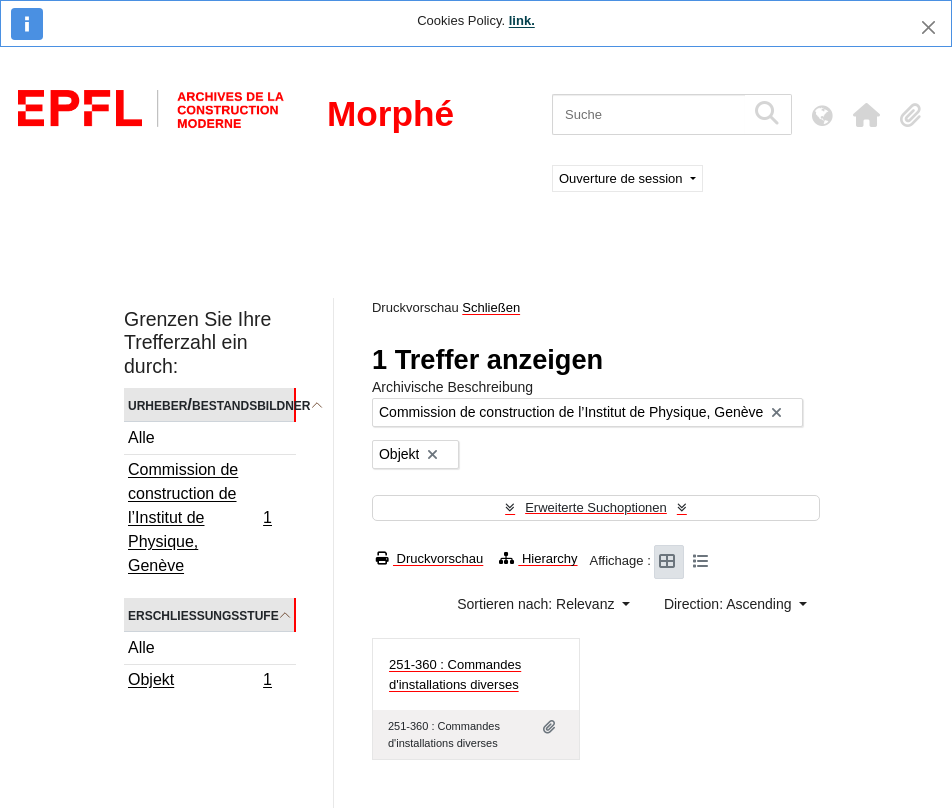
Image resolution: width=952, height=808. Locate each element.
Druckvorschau (429, 558)
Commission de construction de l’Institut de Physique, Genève (199, 517)
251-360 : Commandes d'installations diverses (455, 674)
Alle (141, 437)
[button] (866, 115)
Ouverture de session (622, 178)
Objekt (199, 682)
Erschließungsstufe (203, 614)
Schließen (491, 307)
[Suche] (648, 114)
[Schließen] (928, 27)
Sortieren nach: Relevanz (537, 604)
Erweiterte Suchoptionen (596, 507)
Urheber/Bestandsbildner (212, 404)
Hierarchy (538, 558)
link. (522, 20)
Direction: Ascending (730, 604)
